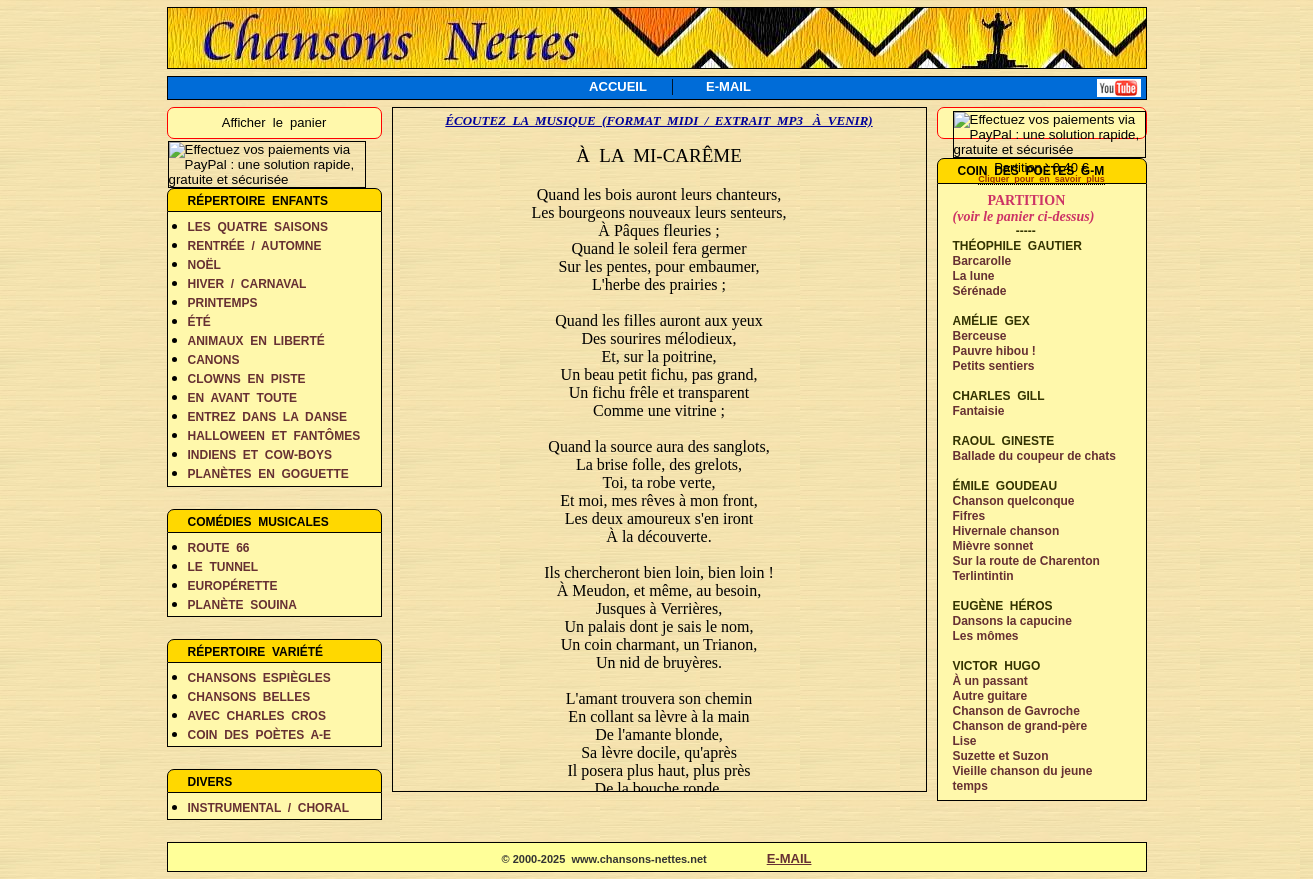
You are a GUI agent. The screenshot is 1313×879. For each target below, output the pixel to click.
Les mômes (986, 636)
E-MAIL (728, 86)
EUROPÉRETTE (233, 586)
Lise (965, 741)
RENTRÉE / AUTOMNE (255, 246)
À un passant (990, 681)
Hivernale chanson (1006, 531)
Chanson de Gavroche (1016, 711)
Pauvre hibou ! (994, 351)
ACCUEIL (618, 86)
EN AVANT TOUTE (243, 398)
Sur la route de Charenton (1026, 561)
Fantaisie (979, 411)
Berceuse (980, 336)
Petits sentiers (994, 366)
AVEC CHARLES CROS (257, 716)
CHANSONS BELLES (249, 697)
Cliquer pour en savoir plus (1041, 179)
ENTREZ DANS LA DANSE (268, 417)
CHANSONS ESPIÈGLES (259, 678)
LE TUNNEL (223, 567)
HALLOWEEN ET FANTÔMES (274, 436)
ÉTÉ (199, 322)
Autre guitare (990, 696)
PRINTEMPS (223, 303)
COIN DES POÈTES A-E (260, 735)
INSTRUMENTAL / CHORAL (269, 808)
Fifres (969, 516)
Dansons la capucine (1012, 621)
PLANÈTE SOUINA (242, 605)
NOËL (204, 265)
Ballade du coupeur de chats (1034, 456)
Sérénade (980, 291)
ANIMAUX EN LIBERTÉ (256, 341)
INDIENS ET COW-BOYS (260, 455)
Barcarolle (982, 261)
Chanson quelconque (1014, 501)
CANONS (214, 360)
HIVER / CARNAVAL (247, 284)
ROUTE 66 (219, 548)
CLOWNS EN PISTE (247, 379)
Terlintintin (983, 576)
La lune (974, 276)
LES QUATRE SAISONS (258, 227)
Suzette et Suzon (1001, 756)
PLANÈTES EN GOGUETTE (268, 474)
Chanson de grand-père (1020, 726)
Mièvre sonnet (993, 546)
